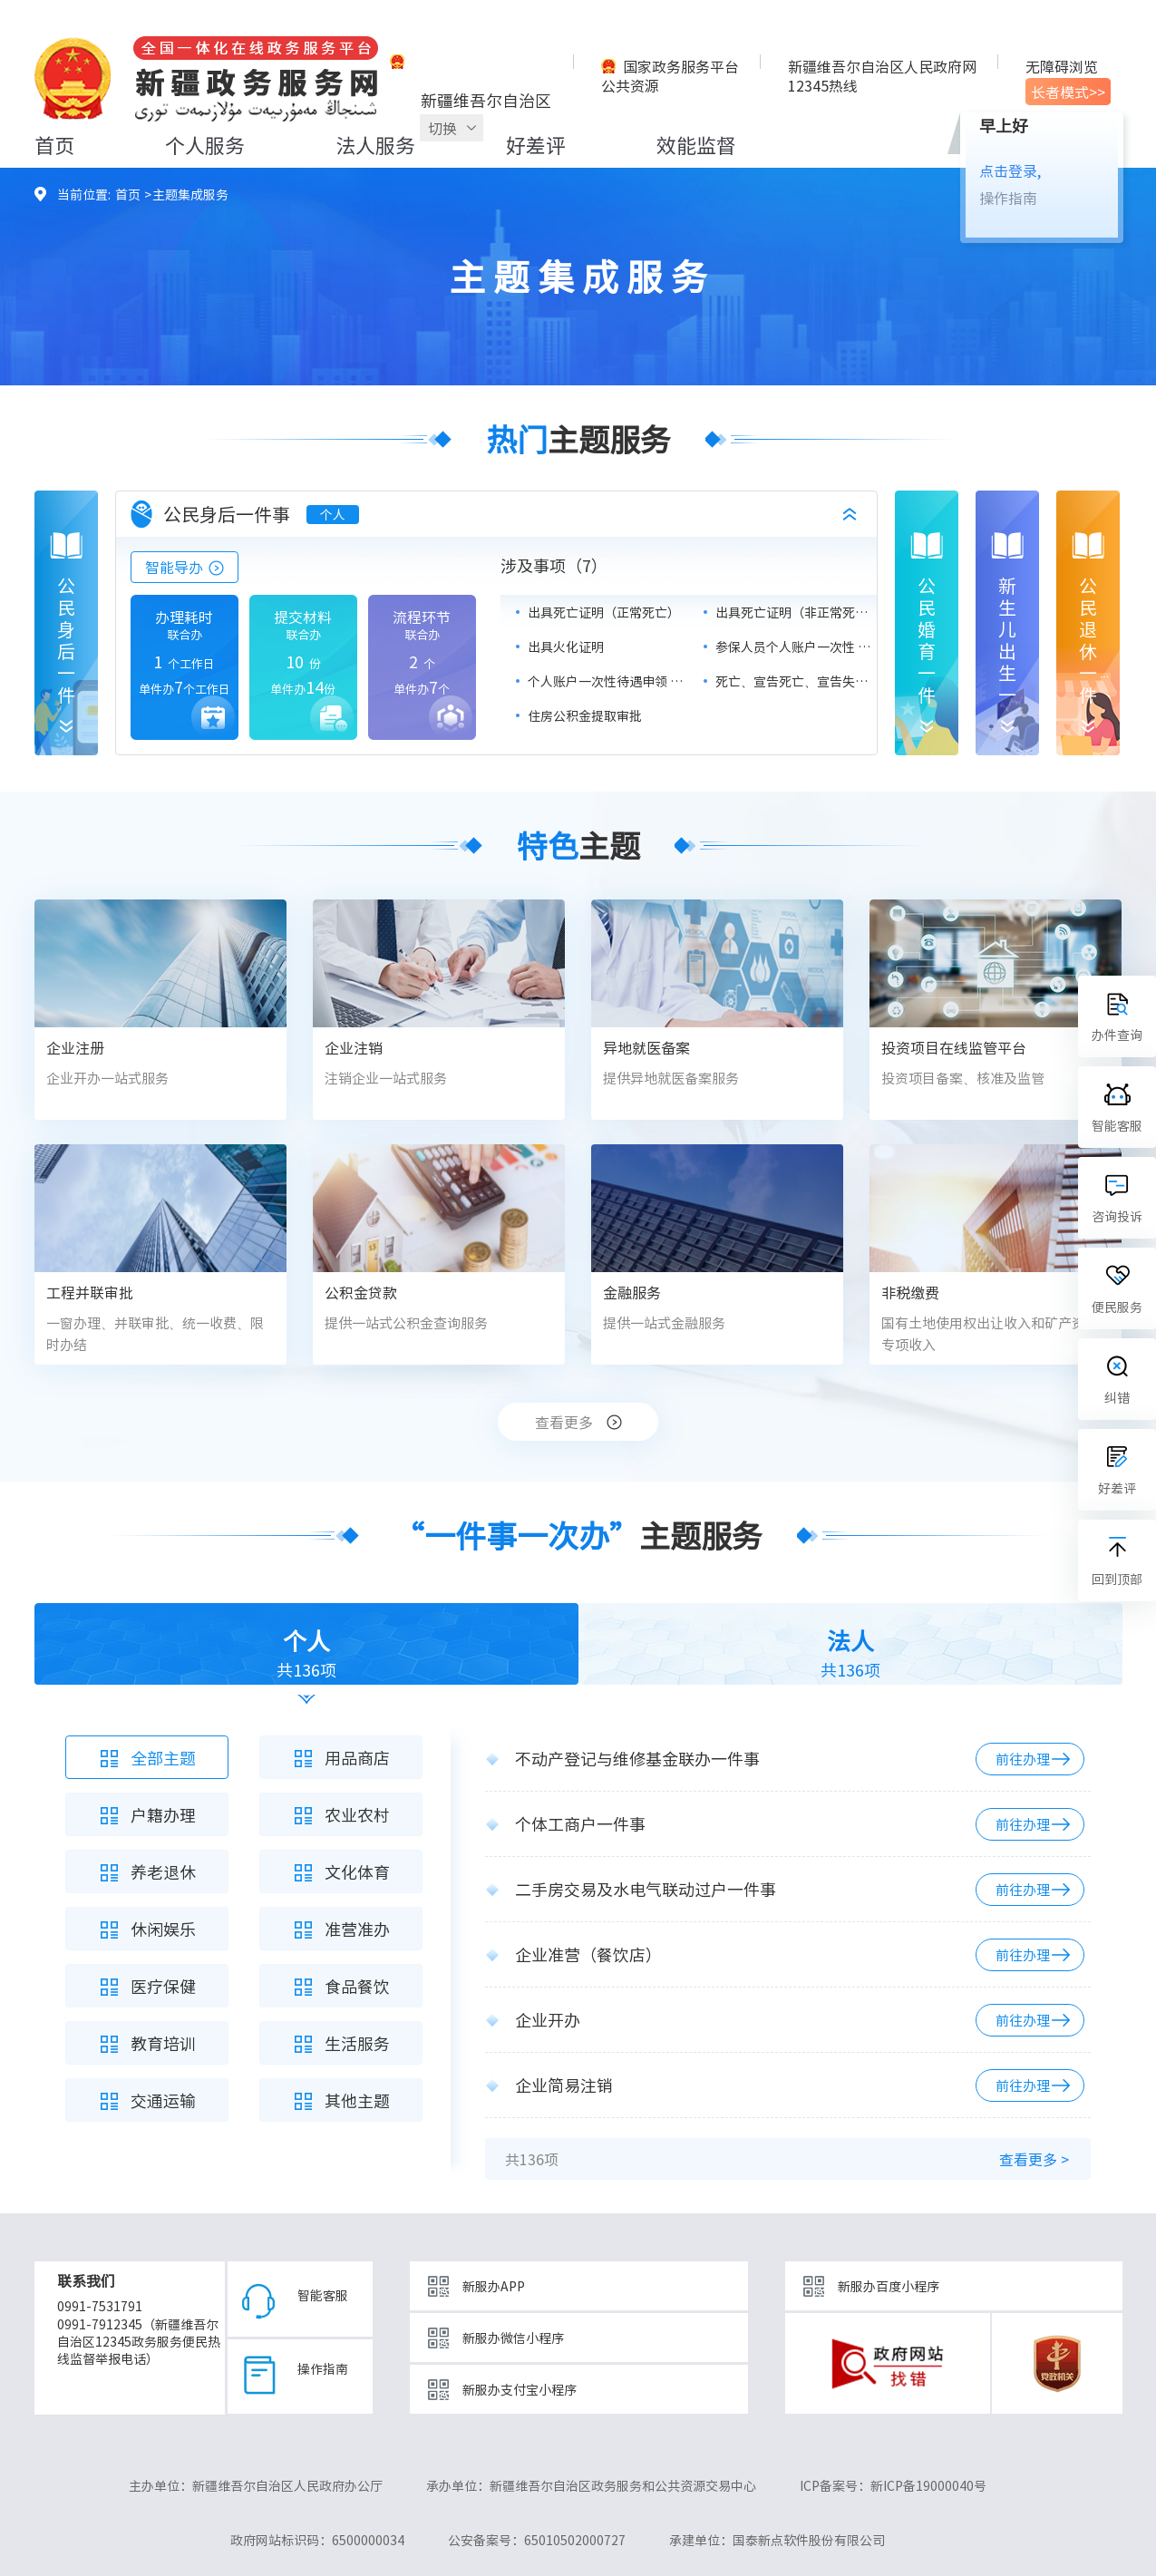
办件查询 (1117, 1035)
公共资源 (630, 85)
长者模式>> (1068, 91)
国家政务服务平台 (681, 66)
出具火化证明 (566, 646)
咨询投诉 (1117, 1216)
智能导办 (174, 567)
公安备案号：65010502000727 (537, 2540)
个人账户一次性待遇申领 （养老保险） (608, 681)
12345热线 (823, 85)
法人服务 (375, 145)
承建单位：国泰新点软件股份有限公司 (777, 2540)
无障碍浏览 (1061, 66)
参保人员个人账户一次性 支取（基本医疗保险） (796, 646)
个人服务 (205, 145)
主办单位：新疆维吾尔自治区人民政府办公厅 (256, 2485)
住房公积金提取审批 (585, 715)
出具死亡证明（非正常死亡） (796, 612)
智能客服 (322, 2295)
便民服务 (1117, 1307)
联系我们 (86, 2280)
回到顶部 (1117, 1579)
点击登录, (1010, 170)
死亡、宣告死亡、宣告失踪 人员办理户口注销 (796, 681)
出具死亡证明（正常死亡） (604, 612)
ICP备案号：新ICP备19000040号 (893, 2485)
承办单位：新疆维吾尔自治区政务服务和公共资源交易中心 (591, 2485)
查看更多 (564, 1422)
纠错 (1117, 1397)
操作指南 (1008, 198)
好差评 (536, 145)
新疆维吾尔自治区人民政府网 (882, 66)
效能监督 (696, 145)
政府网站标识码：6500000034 (317, 2540)
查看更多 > (1034, 2159)
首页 (54, 145)
